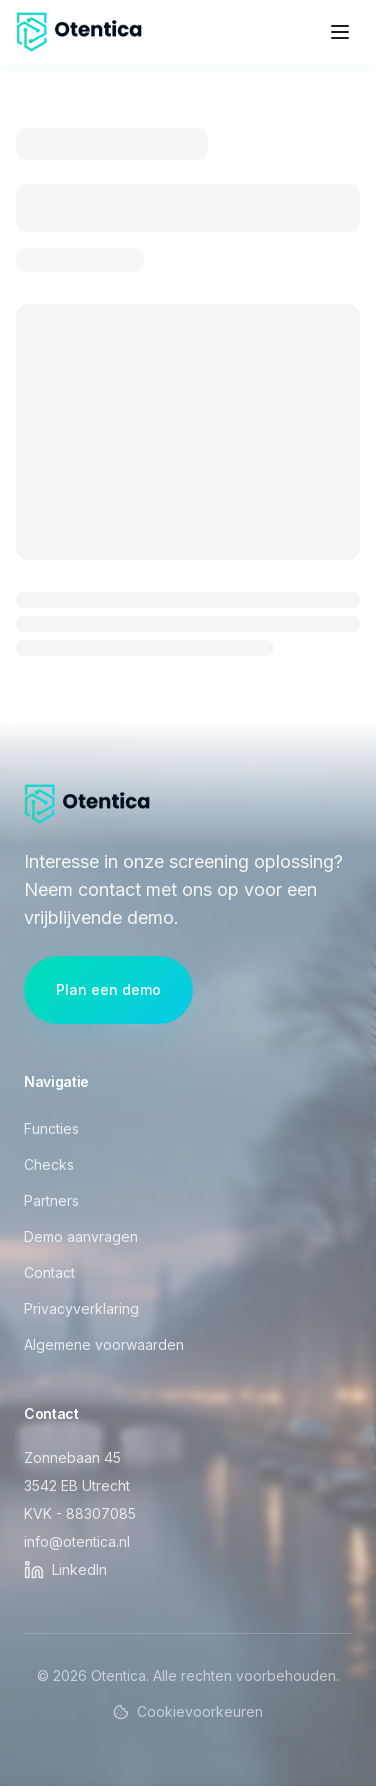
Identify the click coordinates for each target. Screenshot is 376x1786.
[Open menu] (340, 32)
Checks (49, 1164)
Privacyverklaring (81, 1308)
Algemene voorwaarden (104, 1344)
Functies (51, 1128)
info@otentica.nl (77, 1541)
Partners (51, 1200)
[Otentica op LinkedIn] (65, 1570)
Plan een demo (108, 989)
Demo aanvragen (81, 1236)
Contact (49, 1272)
